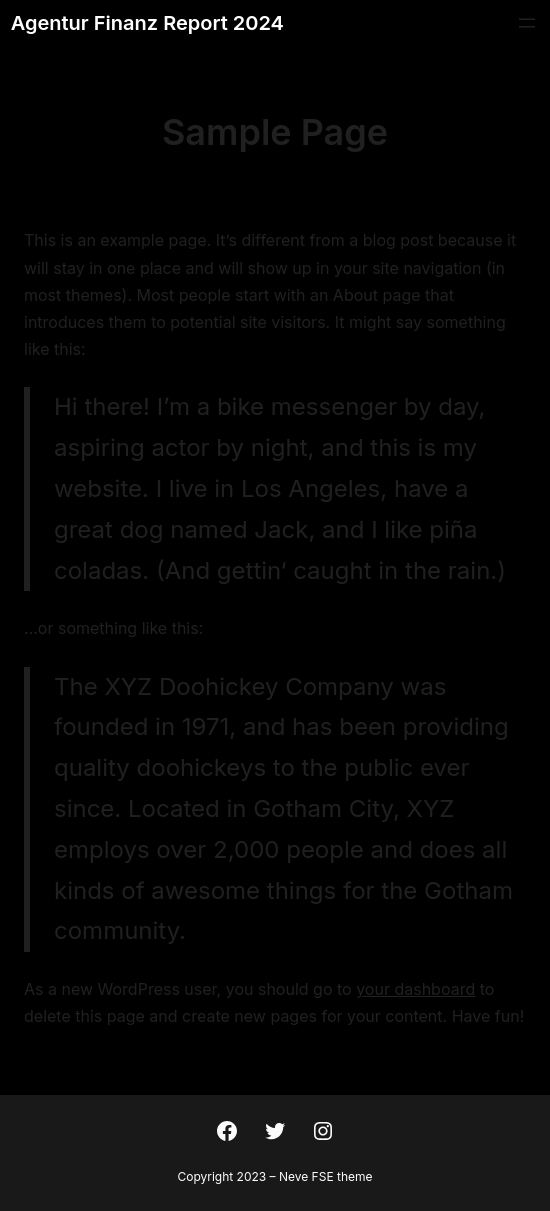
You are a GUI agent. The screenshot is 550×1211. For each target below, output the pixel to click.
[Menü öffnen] (527, 23)
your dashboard (415, 989)
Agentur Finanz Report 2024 (147, 23)
